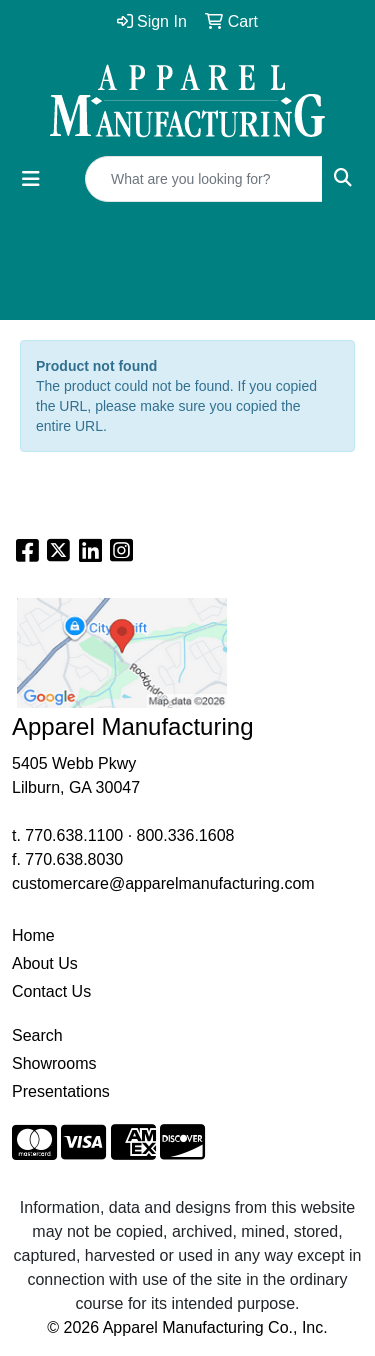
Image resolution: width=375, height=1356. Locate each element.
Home (33, 935)
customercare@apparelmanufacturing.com (163, 883)
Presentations (61, 1091)
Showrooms (54, 1063)
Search (37, 1035)
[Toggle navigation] (31, 179)
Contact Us (51, 991)
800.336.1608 (186, 835)
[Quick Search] (204, 179)
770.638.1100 (74, 835)
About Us (45, 963)
